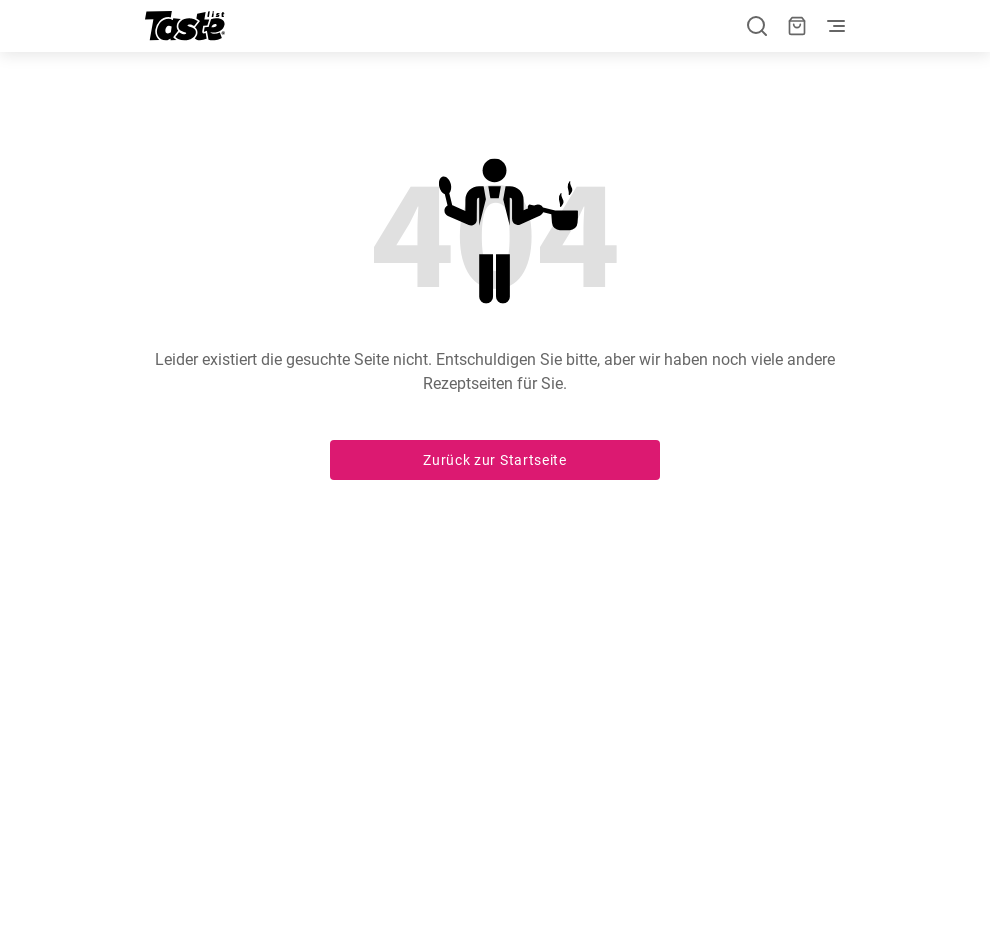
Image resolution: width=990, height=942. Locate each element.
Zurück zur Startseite (495, 460)
